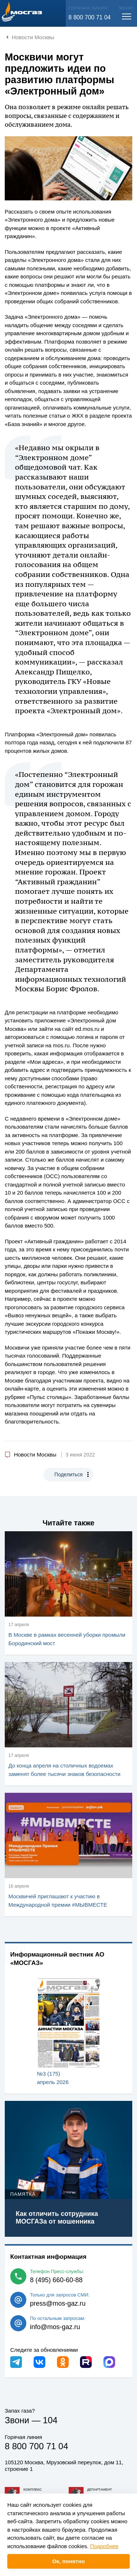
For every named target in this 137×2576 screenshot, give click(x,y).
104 (50, 2420)
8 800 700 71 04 (89, 17)
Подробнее (104, 2546)
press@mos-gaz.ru (57, 2303)
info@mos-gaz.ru (55, 2327)
